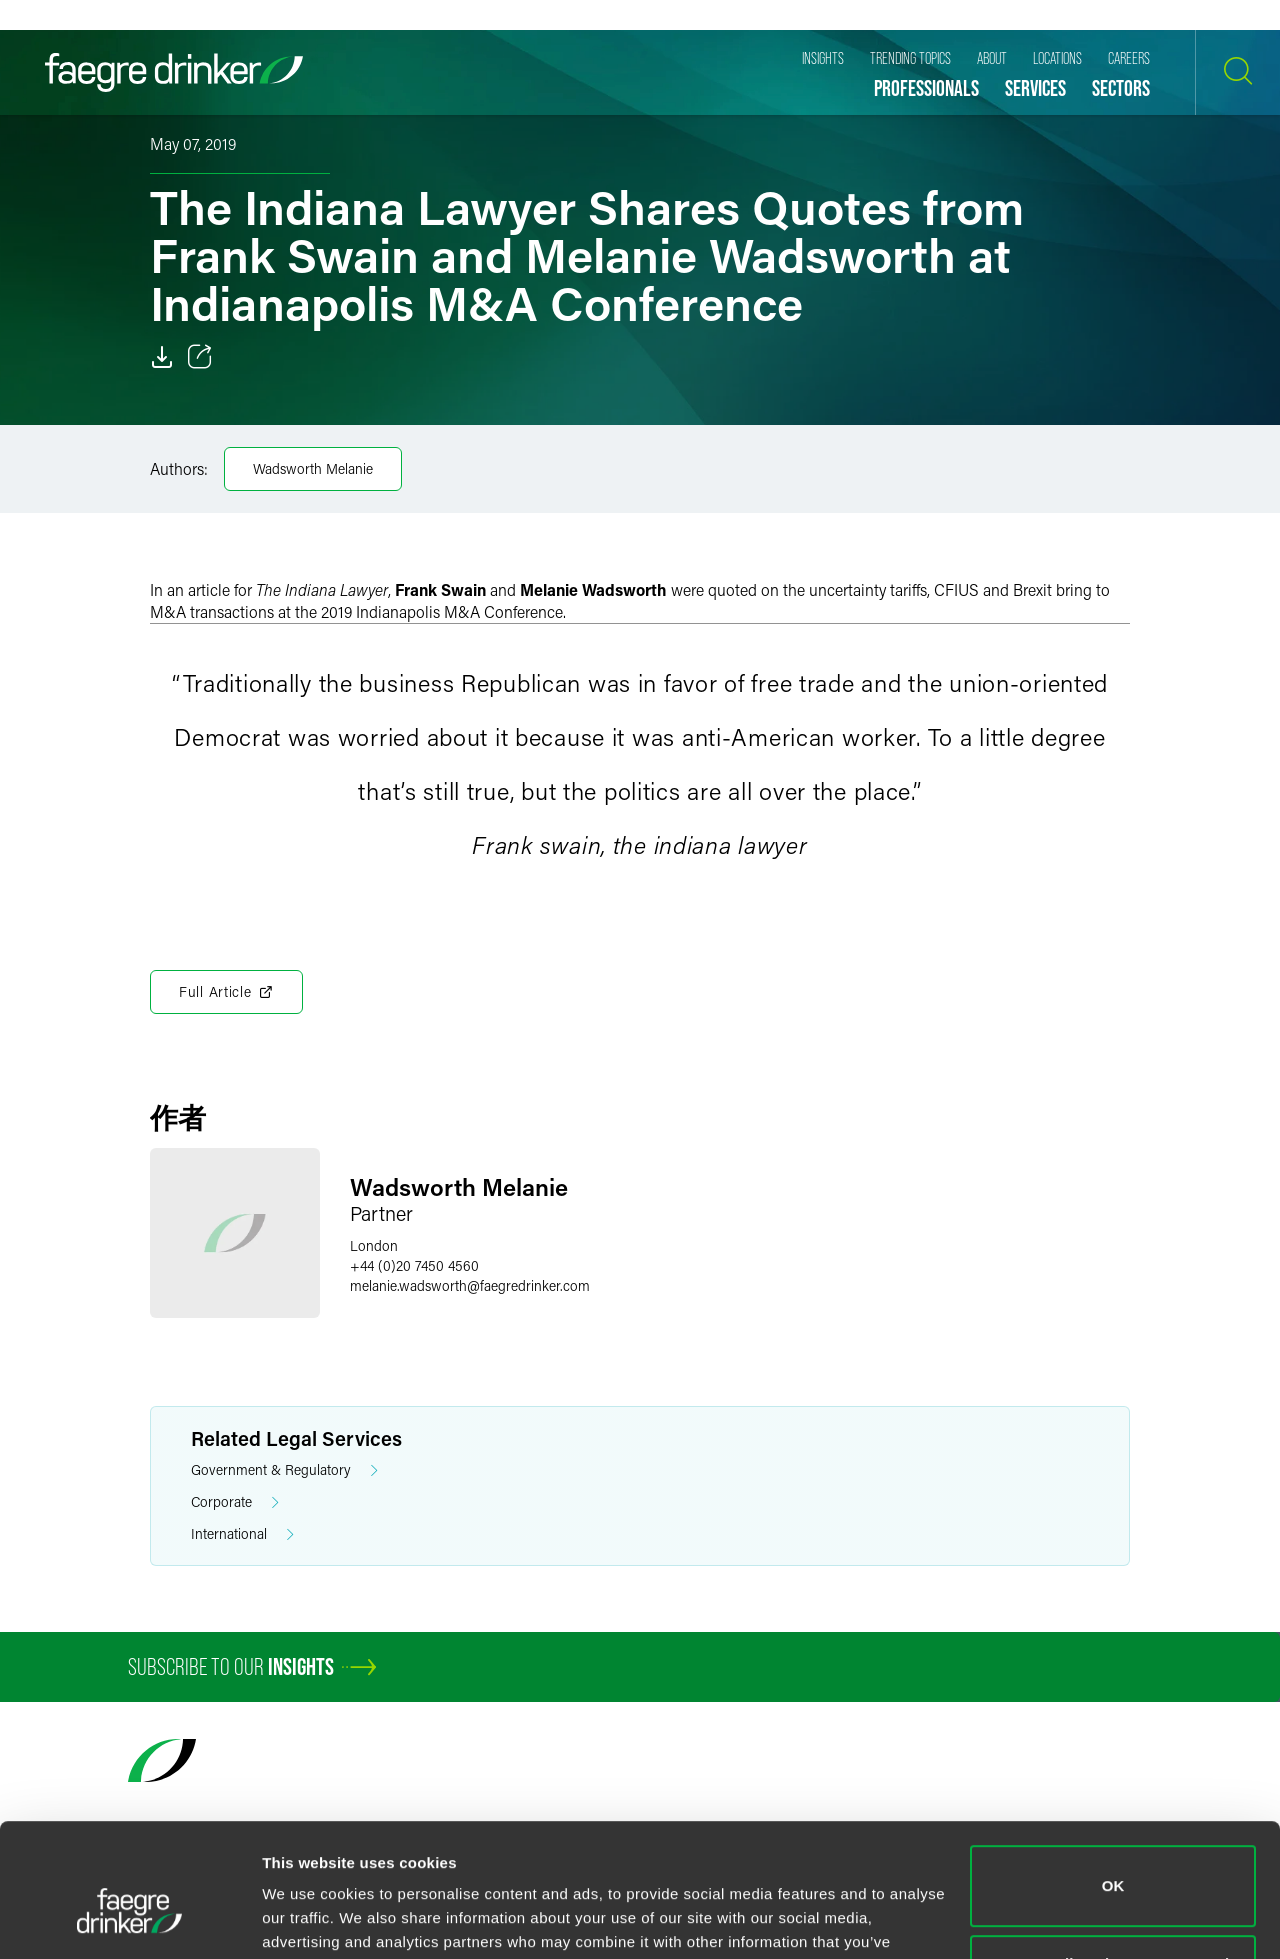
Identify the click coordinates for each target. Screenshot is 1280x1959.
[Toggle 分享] (200, 357)
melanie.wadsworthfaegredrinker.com (470, 1285)
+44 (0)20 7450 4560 (414, 1265)
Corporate (235, 1502)
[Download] (162, 357)
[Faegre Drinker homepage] (174, 72)
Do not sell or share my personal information (1113, 1873)
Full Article (226, 992)
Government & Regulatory (284, 1470)
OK (1113, 1784)
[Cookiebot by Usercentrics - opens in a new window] (129, 1920)
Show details (308, 1919)
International (242, 1534)
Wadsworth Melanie (313, 468)
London (374, 1245)
